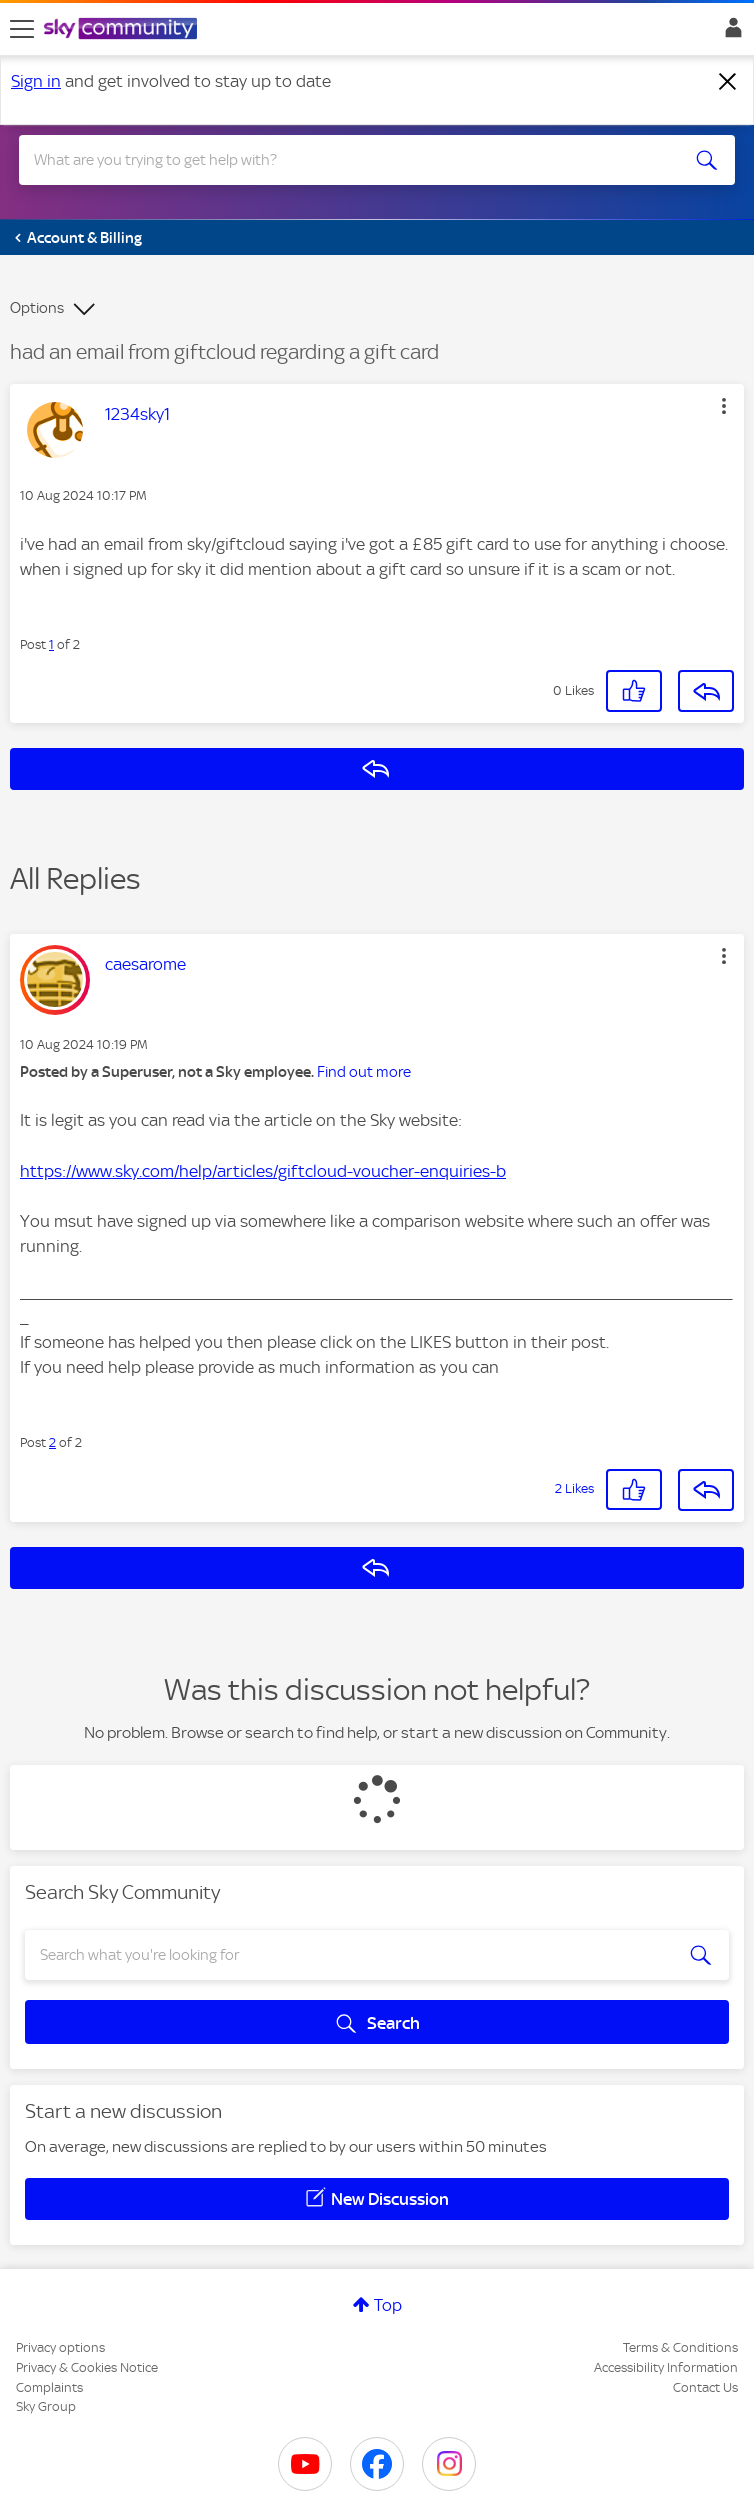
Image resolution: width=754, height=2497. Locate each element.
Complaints (49, 2387)
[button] (724, 406)
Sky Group (46, 2406)
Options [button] (37, 308)
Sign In (729, 33)
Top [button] (388, 2305)
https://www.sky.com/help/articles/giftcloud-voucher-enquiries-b (263, 1171)
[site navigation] (22, 29)
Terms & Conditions (680, 2347)
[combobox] (341, 160)
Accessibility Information (666, 2367)
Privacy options (60, 2347)
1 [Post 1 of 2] (51, 644)
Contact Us (705, 2387)
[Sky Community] (123, 30)
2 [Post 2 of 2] (52, 1442)
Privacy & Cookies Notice (87, 2367)
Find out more (364, 1072)
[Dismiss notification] (728, 82)
